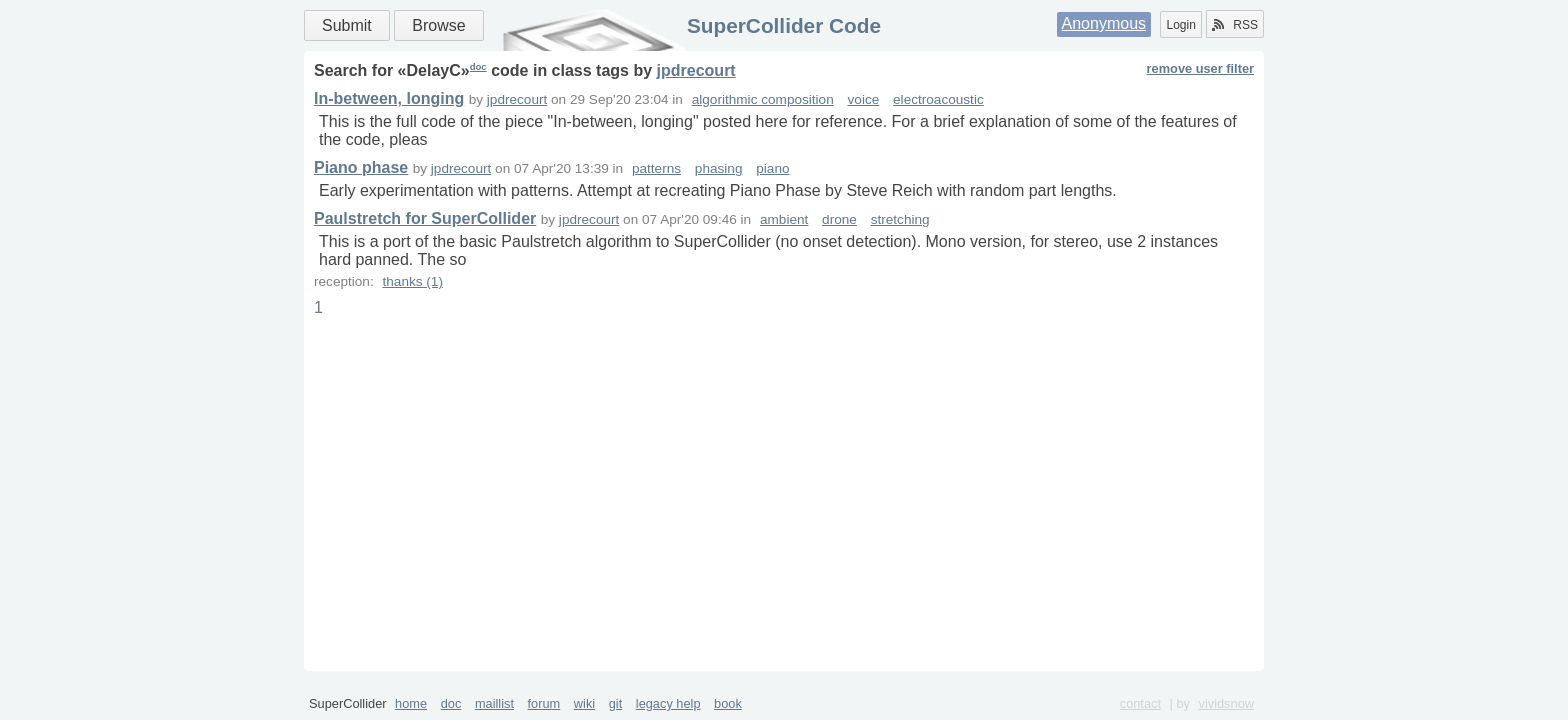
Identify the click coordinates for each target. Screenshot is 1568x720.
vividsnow (1226, 703)
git (616, 703)
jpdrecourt (696, 70)
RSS (1235, 25)
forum (544, 703)
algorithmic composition (763, 99)
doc (478, 66)
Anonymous (1104, 23)
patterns (656, 168)
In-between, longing (389, 98)
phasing (719, 168)
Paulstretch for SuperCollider (425, 218)
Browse (438, 25)
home (411, 703)
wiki (584, 703)
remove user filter (1200, 68)
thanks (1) (412, 281)
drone (839, 219)
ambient (784, 219)
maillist (494, 703)
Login (1180, 25)
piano (772, 168)
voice (864, 99)
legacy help (668, 703)
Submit (347, 25)
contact (1140, 703)
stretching (900, 219)
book (728, 703)
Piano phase (361, 167)
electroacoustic (938, 99)
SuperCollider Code (784, 25)
